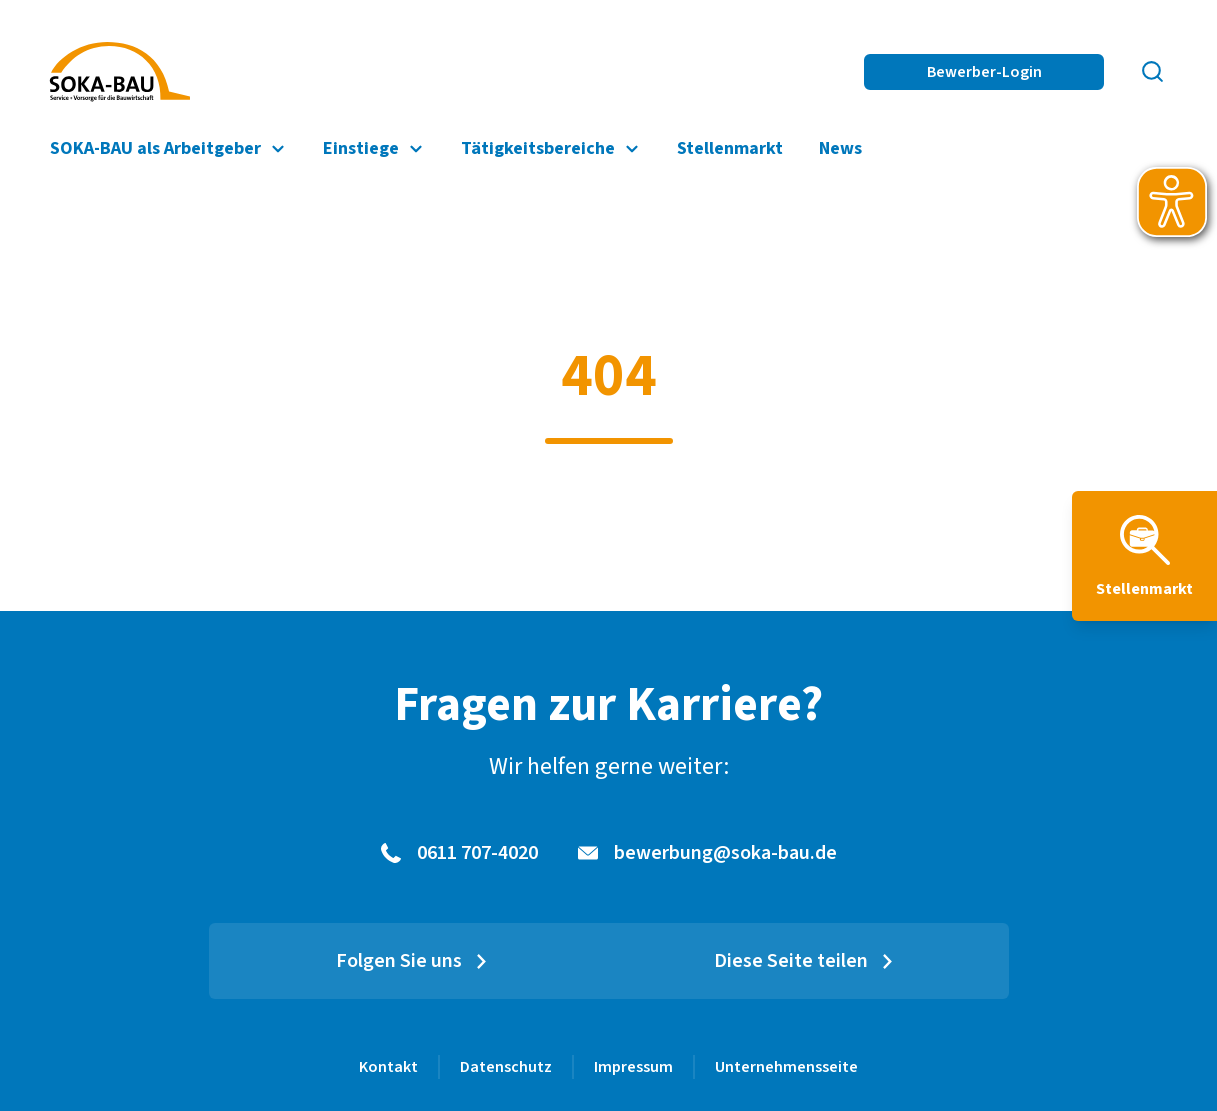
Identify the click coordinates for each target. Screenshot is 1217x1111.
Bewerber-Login (984, 72)
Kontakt (388, 1067)
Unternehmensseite (786, 1067)
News (840, 148)
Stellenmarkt (730, 148)
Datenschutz (506, 1067)
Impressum (633, 1067)
